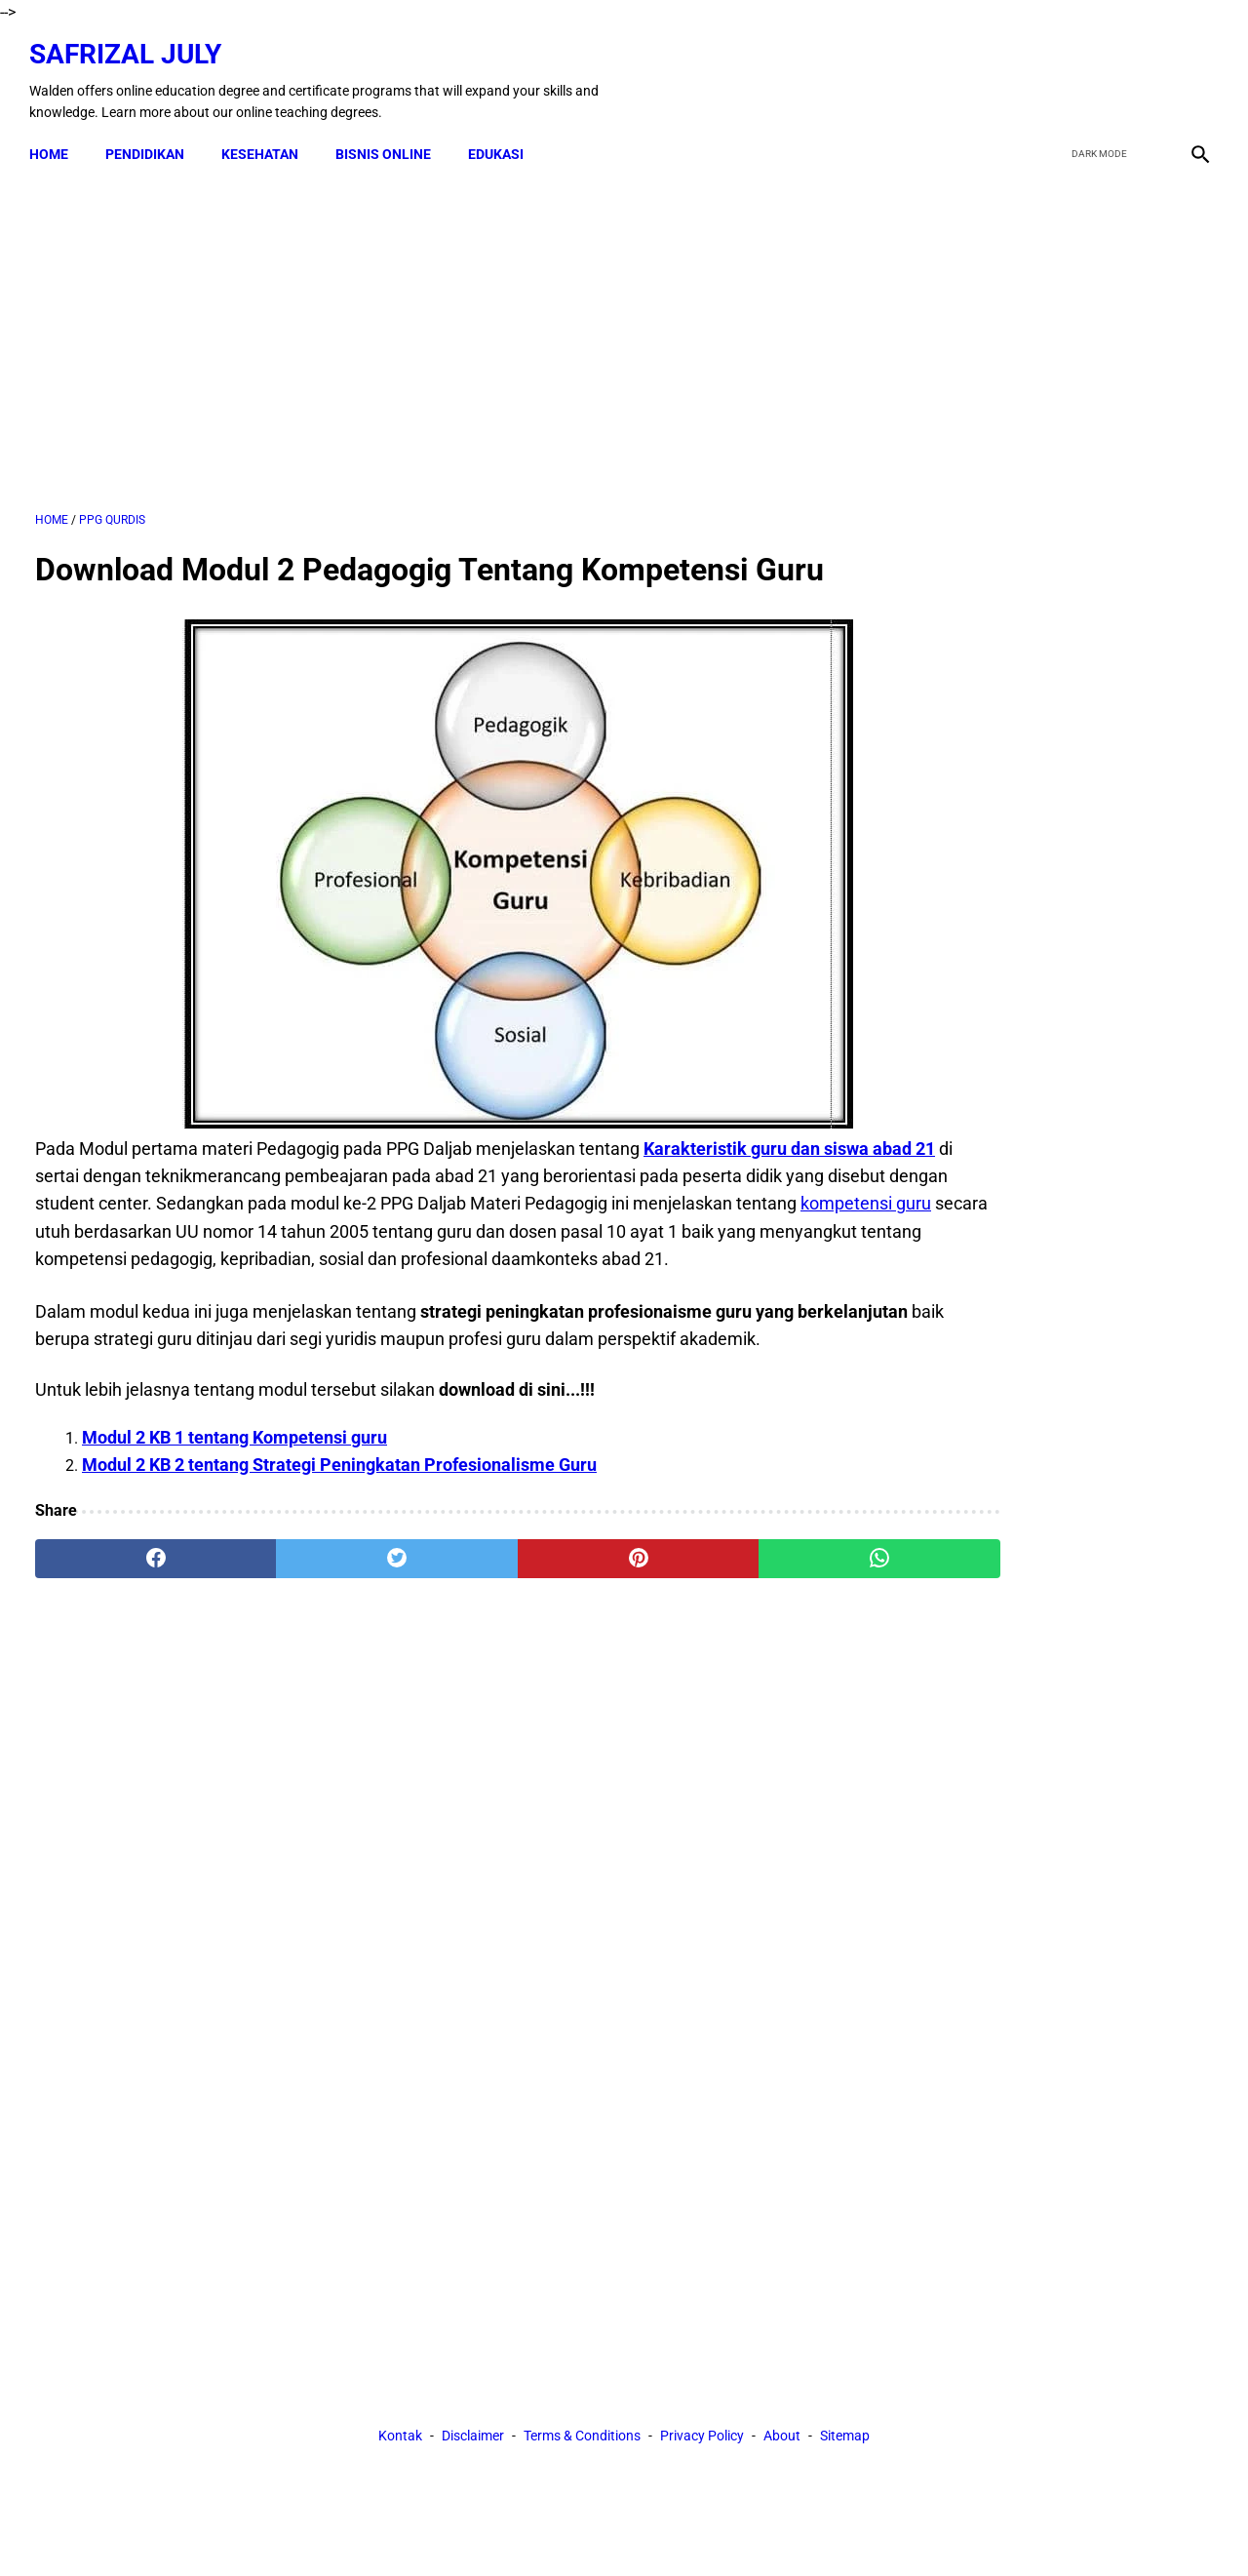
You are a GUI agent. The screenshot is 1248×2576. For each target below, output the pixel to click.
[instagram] (1192, 71)
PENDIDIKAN (150, 138)
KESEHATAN (265, 138)
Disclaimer (473, 1783)
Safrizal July (131, 44)
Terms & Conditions (582, 1783)
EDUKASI (501, 138)
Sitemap (845, 1783)
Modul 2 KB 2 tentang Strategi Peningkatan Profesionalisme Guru (339, 1511)
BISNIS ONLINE (389, 138)
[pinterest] (530, 1604)
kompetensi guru (376, 1222)
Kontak (400, 1783)
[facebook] (1054, 71)
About (781, 1783)
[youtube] (1146, 71)
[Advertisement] (430, 330)
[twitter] (1100, 71)
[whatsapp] (727, 1604)
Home (54, 138)
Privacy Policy (702, 1783)
